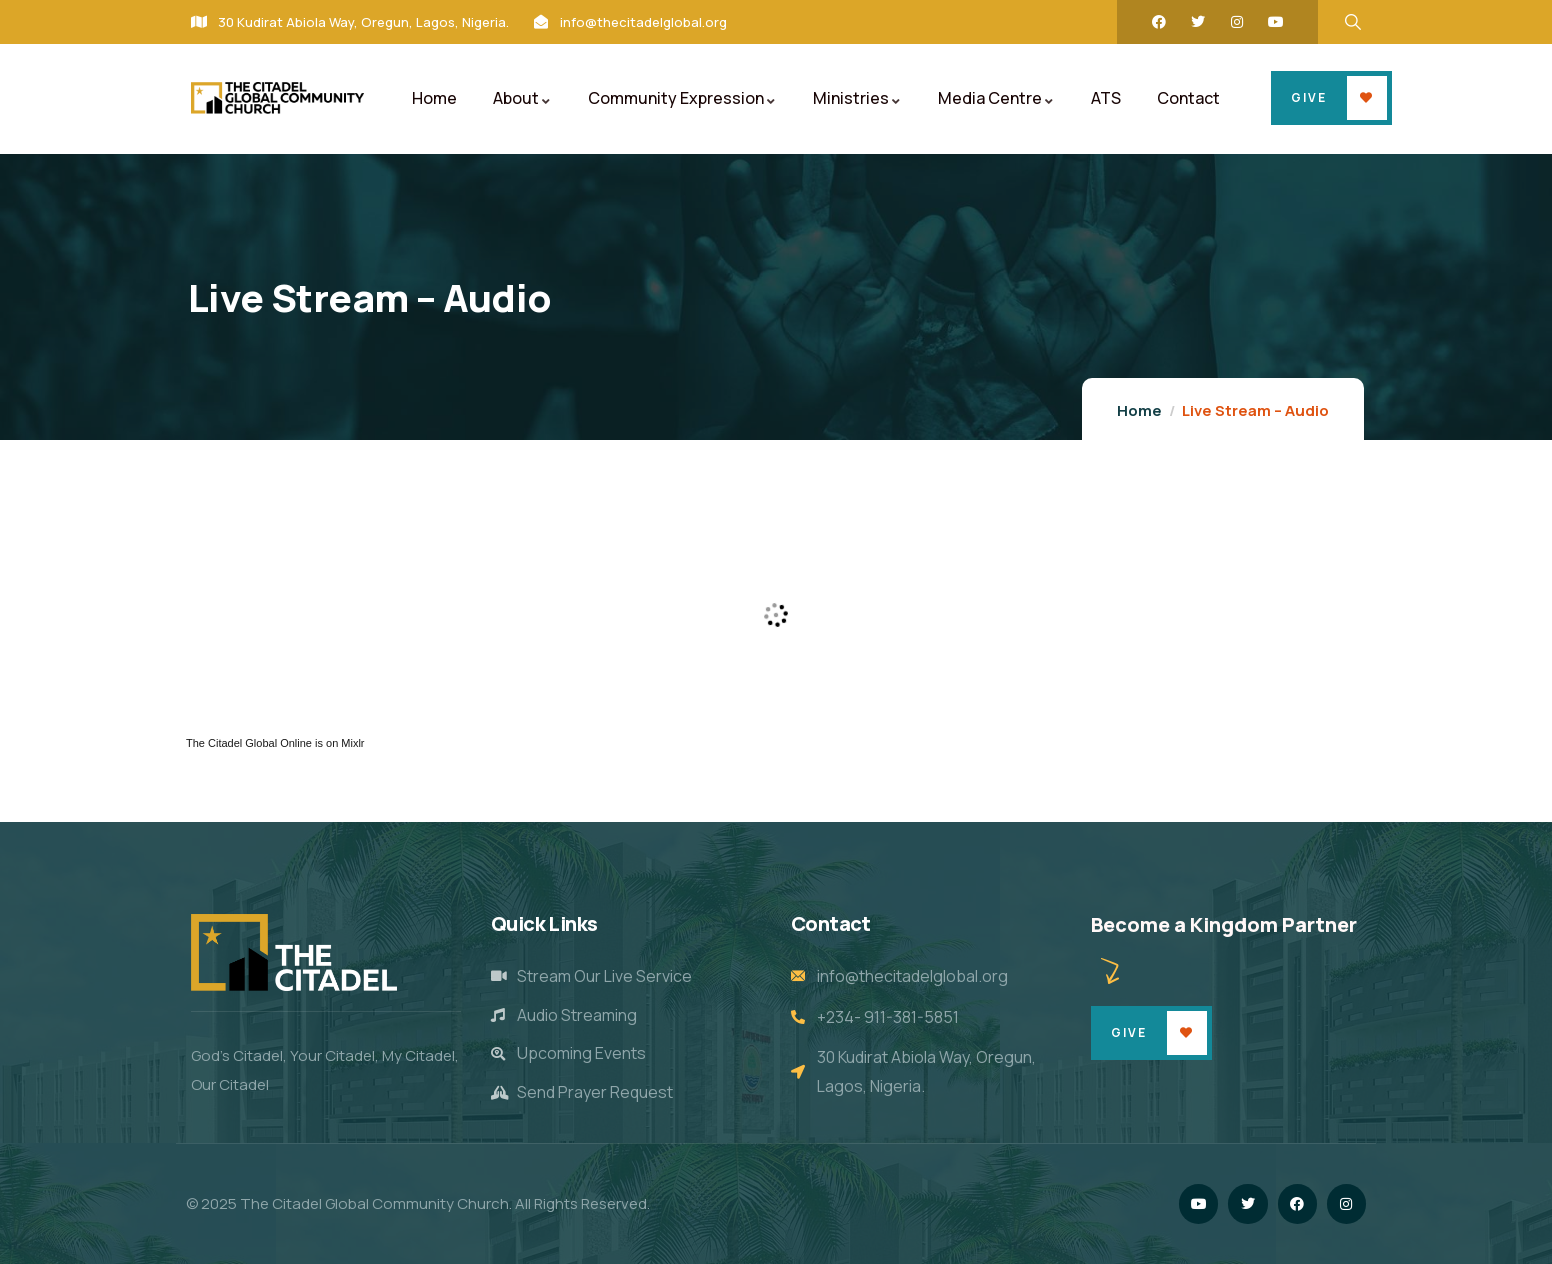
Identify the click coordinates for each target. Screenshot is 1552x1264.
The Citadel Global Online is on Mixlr (275, 743)
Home (1139, 410)
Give (1309, 97)
